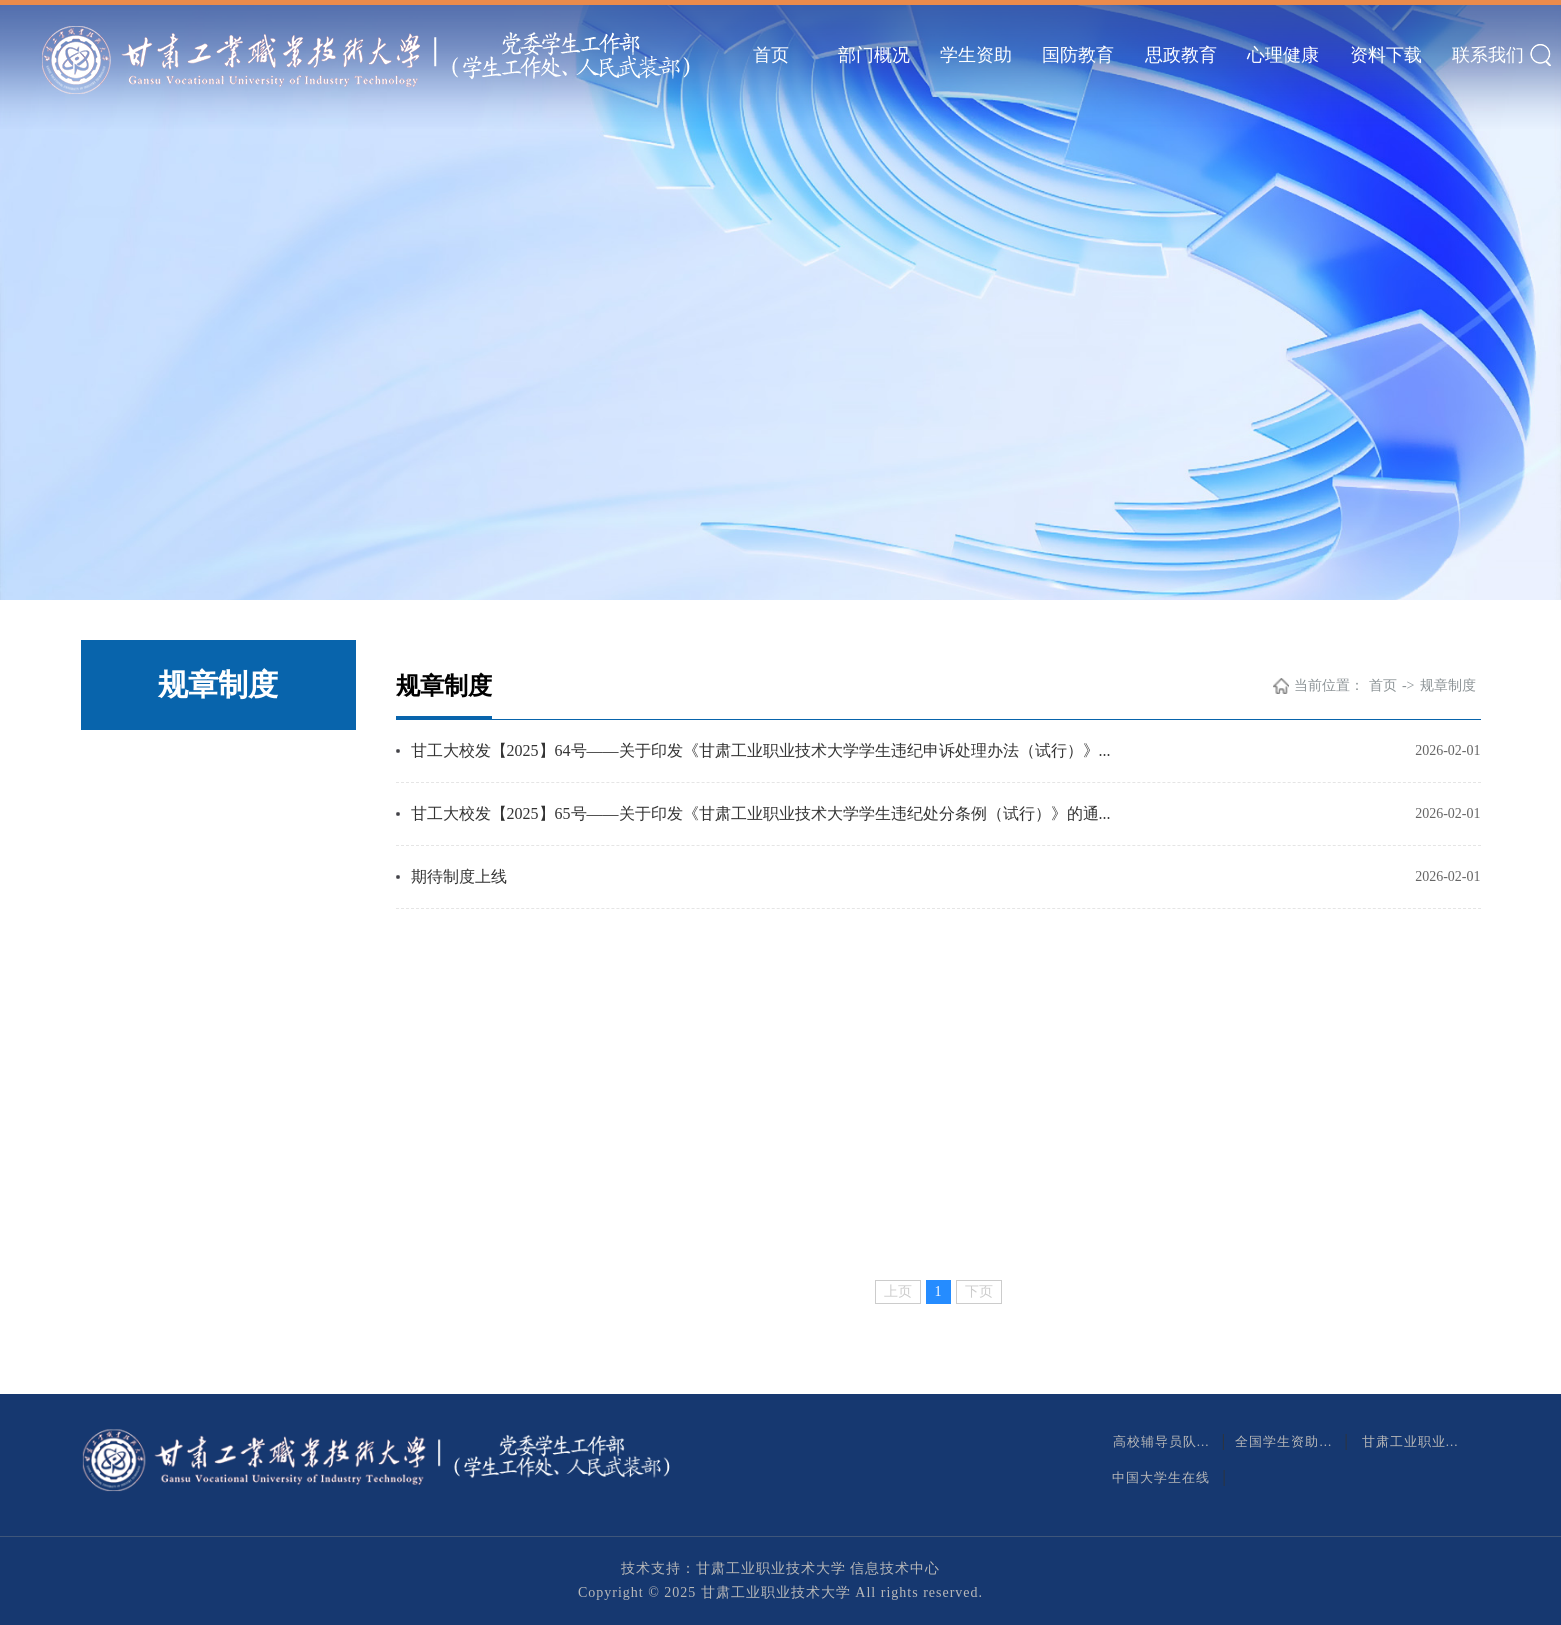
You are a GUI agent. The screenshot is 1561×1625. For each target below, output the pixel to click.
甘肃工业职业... (1412, 1441)
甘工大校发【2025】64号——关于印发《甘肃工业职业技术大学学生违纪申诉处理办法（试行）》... (761, 750)
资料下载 (1386, 55)
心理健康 (1283, 55)
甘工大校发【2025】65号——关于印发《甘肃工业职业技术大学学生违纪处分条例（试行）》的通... (761, 813)
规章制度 (1448, 685)
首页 (771, 55)
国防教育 (1078, 55)
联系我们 (1488, 55)
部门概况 (874, 55)
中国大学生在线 (1163, 1477)
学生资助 (976, 55)
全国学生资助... (1285, 1441)
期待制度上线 (459, 876)
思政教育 (1181, 55)
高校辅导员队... (1163, 1441)
